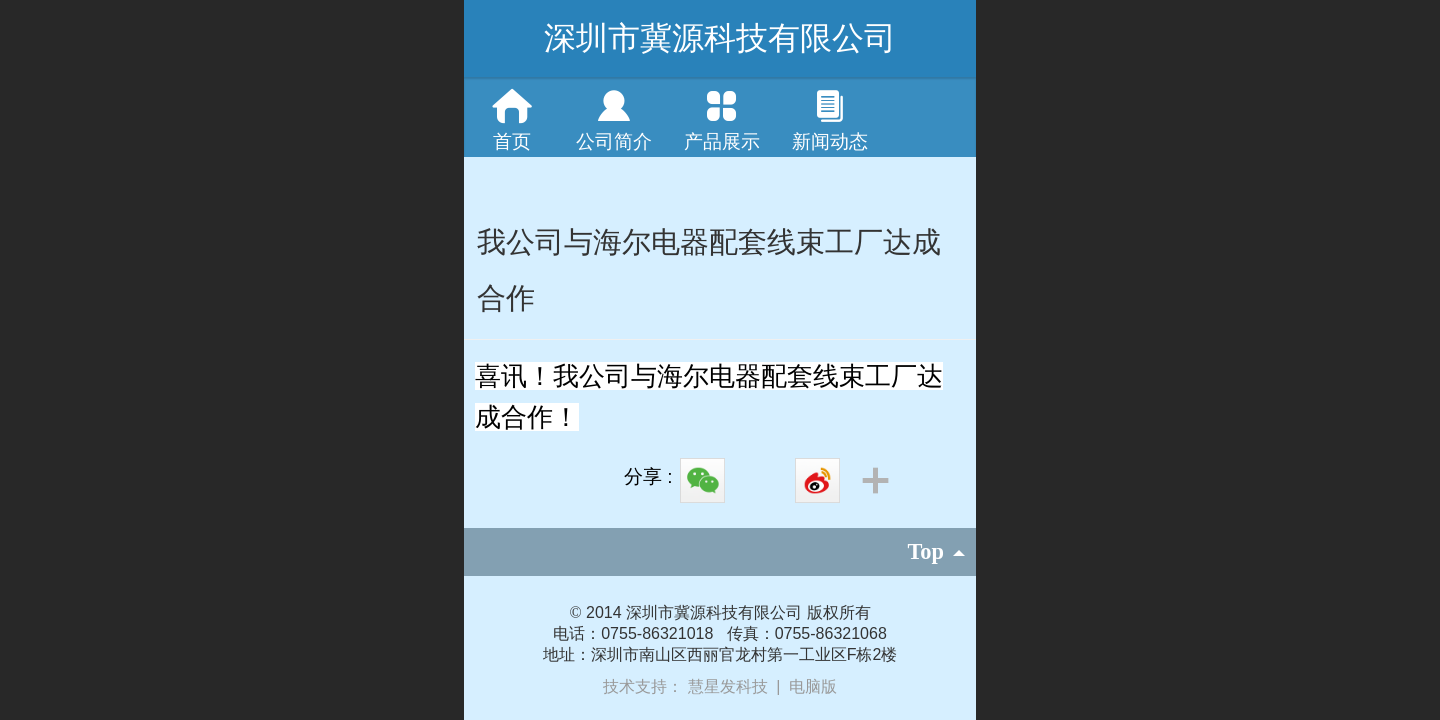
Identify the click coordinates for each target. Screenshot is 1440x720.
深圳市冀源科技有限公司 (720, 38)
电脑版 (813, 686)
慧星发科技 (730, 686)
